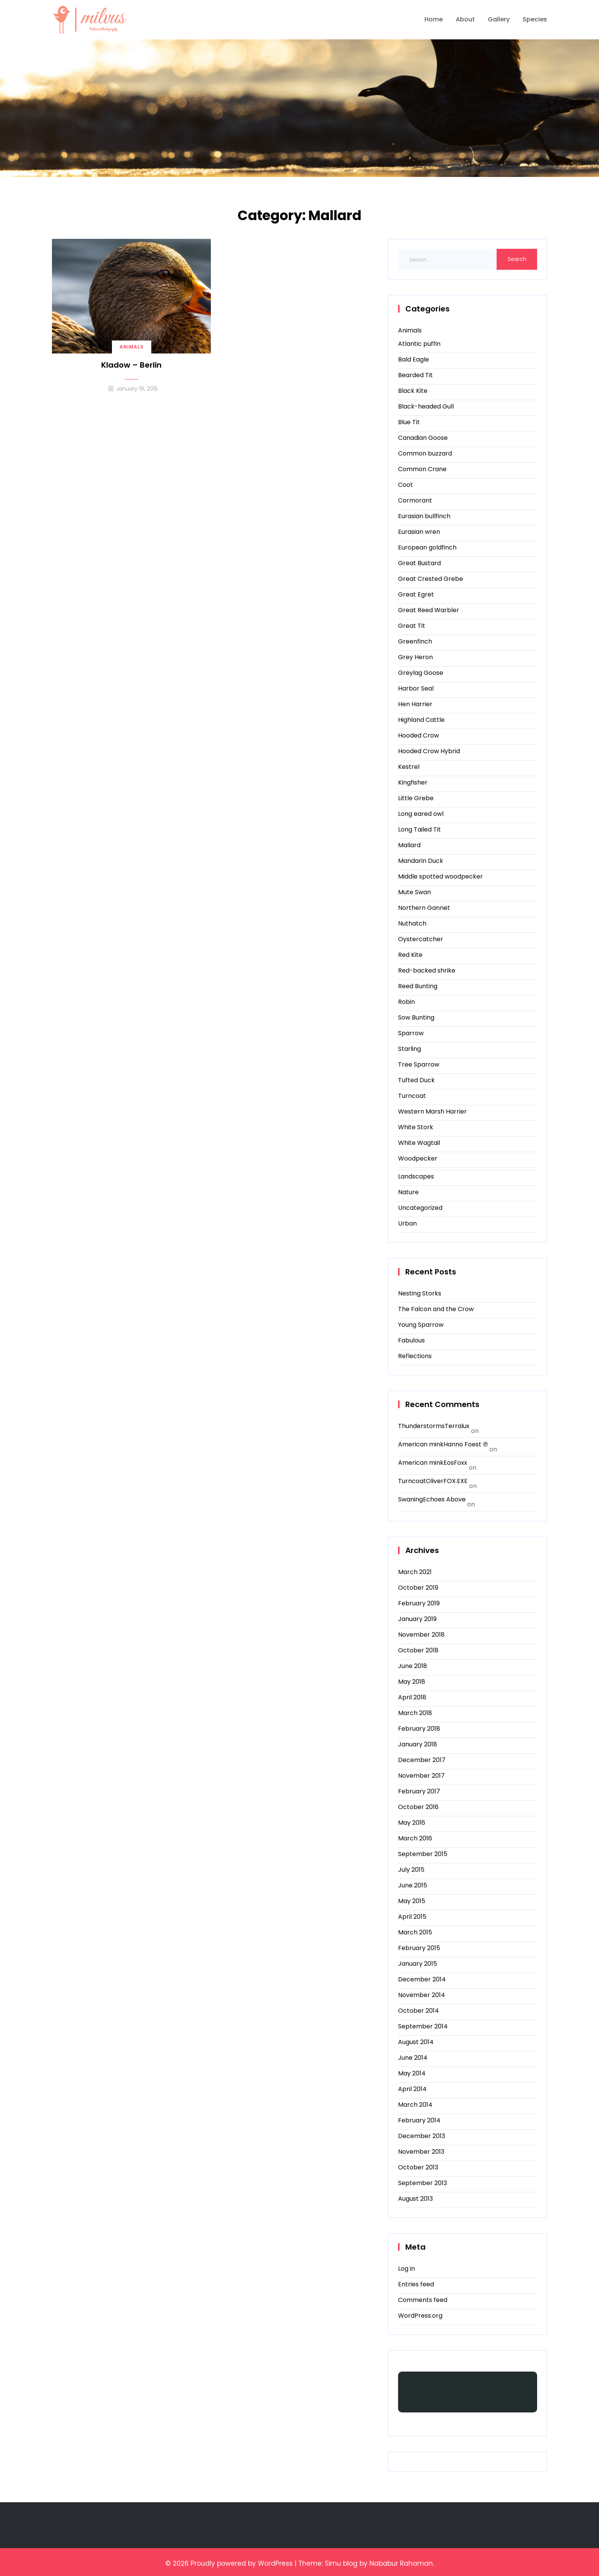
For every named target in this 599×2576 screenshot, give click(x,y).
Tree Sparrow (418, 1064)
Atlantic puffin (419, 343)
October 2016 (418, 1807)
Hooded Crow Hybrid (429, 751)
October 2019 (418, 1587)
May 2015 (411, 1901)
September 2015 (422, 1854)
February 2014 (419, 2120)
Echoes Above (444, 1499)
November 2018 (421, 1634)
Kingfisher (412, 782)
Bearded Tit (415, 375)
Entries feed (416, 2284)
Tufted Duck (416, 1080)
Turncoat (412, 1095)
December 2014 (422, 1979)
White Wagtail (419, 1142)
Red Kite (410, 954)
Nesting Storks (419, 1293)
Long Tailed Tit (419, 829)
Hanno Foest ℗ (466, 1444)
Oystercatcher (420, 939)
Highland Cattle (421, 719)
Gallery (499, 19)
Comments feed (422, 2300)
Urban (407, 1223)
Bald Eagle (413, 359)
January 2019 (417, 1619)
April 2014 (412, 2089)
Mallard (409, 845)
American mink (421, 1444)
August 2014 (416, 2042)
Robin (406, 1001)
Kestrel (408, 766)
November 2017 (421, 1775)
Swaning (410, 1499)
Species (535, 19)
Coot (405, 484)
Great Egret (416, 594)
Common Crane (422, 469)
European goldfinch (427, 547)
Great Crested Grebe (430, 578)
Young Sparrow (421, 1324)
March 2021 (415, 1572)
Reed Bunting (417, 986)
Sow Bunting (416, 1017)
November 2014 (421, 1995)
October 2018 (418, 1650)
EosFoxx (455, 1462)
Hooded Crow (418, 735)
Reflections (415, 1356)
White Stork (415, 1127)
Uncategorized (420, 1207)
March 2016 (415, 1838)
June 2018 (412, 1666)
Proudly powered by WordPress (242, 2563)
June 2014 (412, 2057)
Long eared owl (421, 813)
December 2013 (421, 2136)
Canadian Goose (423, 437)
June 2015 (412, 1885)
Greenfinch (415, 641)
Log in (406, 2268)
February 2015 (419, 1948)
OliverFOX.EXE (447, 1481)
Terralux (457, 1426)
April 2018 (412, 1697)
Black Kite (412, 390)
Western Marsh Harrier (432, 1111)
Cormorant (415, 500)
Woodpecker (417, 1158)
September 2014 (423, 2026)
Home (433, 19)
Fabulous (411, 1340)
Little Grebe (416, 798)
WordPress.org (420, 2315)
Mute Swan (414, 892)
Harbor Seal (416, 688)
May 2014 (412, 2073)
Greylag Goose (420, 672)
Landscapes (416, 1176)
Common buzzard (425, 453)
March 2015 (415, 1932)
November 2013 (421, 2151)
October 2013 (418, 2167)
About (465, 19)
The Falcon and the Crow (436, 1309)
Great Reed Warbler (428, 610)
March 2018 (415, 1713)
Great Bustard (419, 563)
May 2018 (411, 1681)
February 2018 (419, 1728)
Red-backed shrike (426, 970)
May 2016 (411, 1822)
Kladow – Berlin (131, 365)
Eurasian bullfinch (424, 516)
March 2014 (415, 2104)
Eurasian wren (419, 531)
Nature (408, 1192)
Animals (132, 347)
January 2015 (417, 1963)
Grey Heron (415, 657)
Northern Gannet (424, 907)
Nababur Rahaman (401, 2563)
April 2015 (412, 1916)
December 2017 (421, 1760)
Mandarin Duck (420, 860)
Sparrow (411, 1033)
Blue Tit (409, 422)
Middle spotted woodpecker (440, 876)
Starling (409, 1048)
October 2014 (418, 2010)
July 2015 (411, 1869)
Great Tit (411, 625)
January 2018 (417, 1744)
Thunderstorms (421, 1426)
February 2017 (419, 1791)
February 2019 (419, 1603)
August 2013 (415, 2198)
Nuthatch (412, 923)
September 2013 (422, 2183)
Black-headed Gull (426, 406)
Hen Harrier (415, 704)
